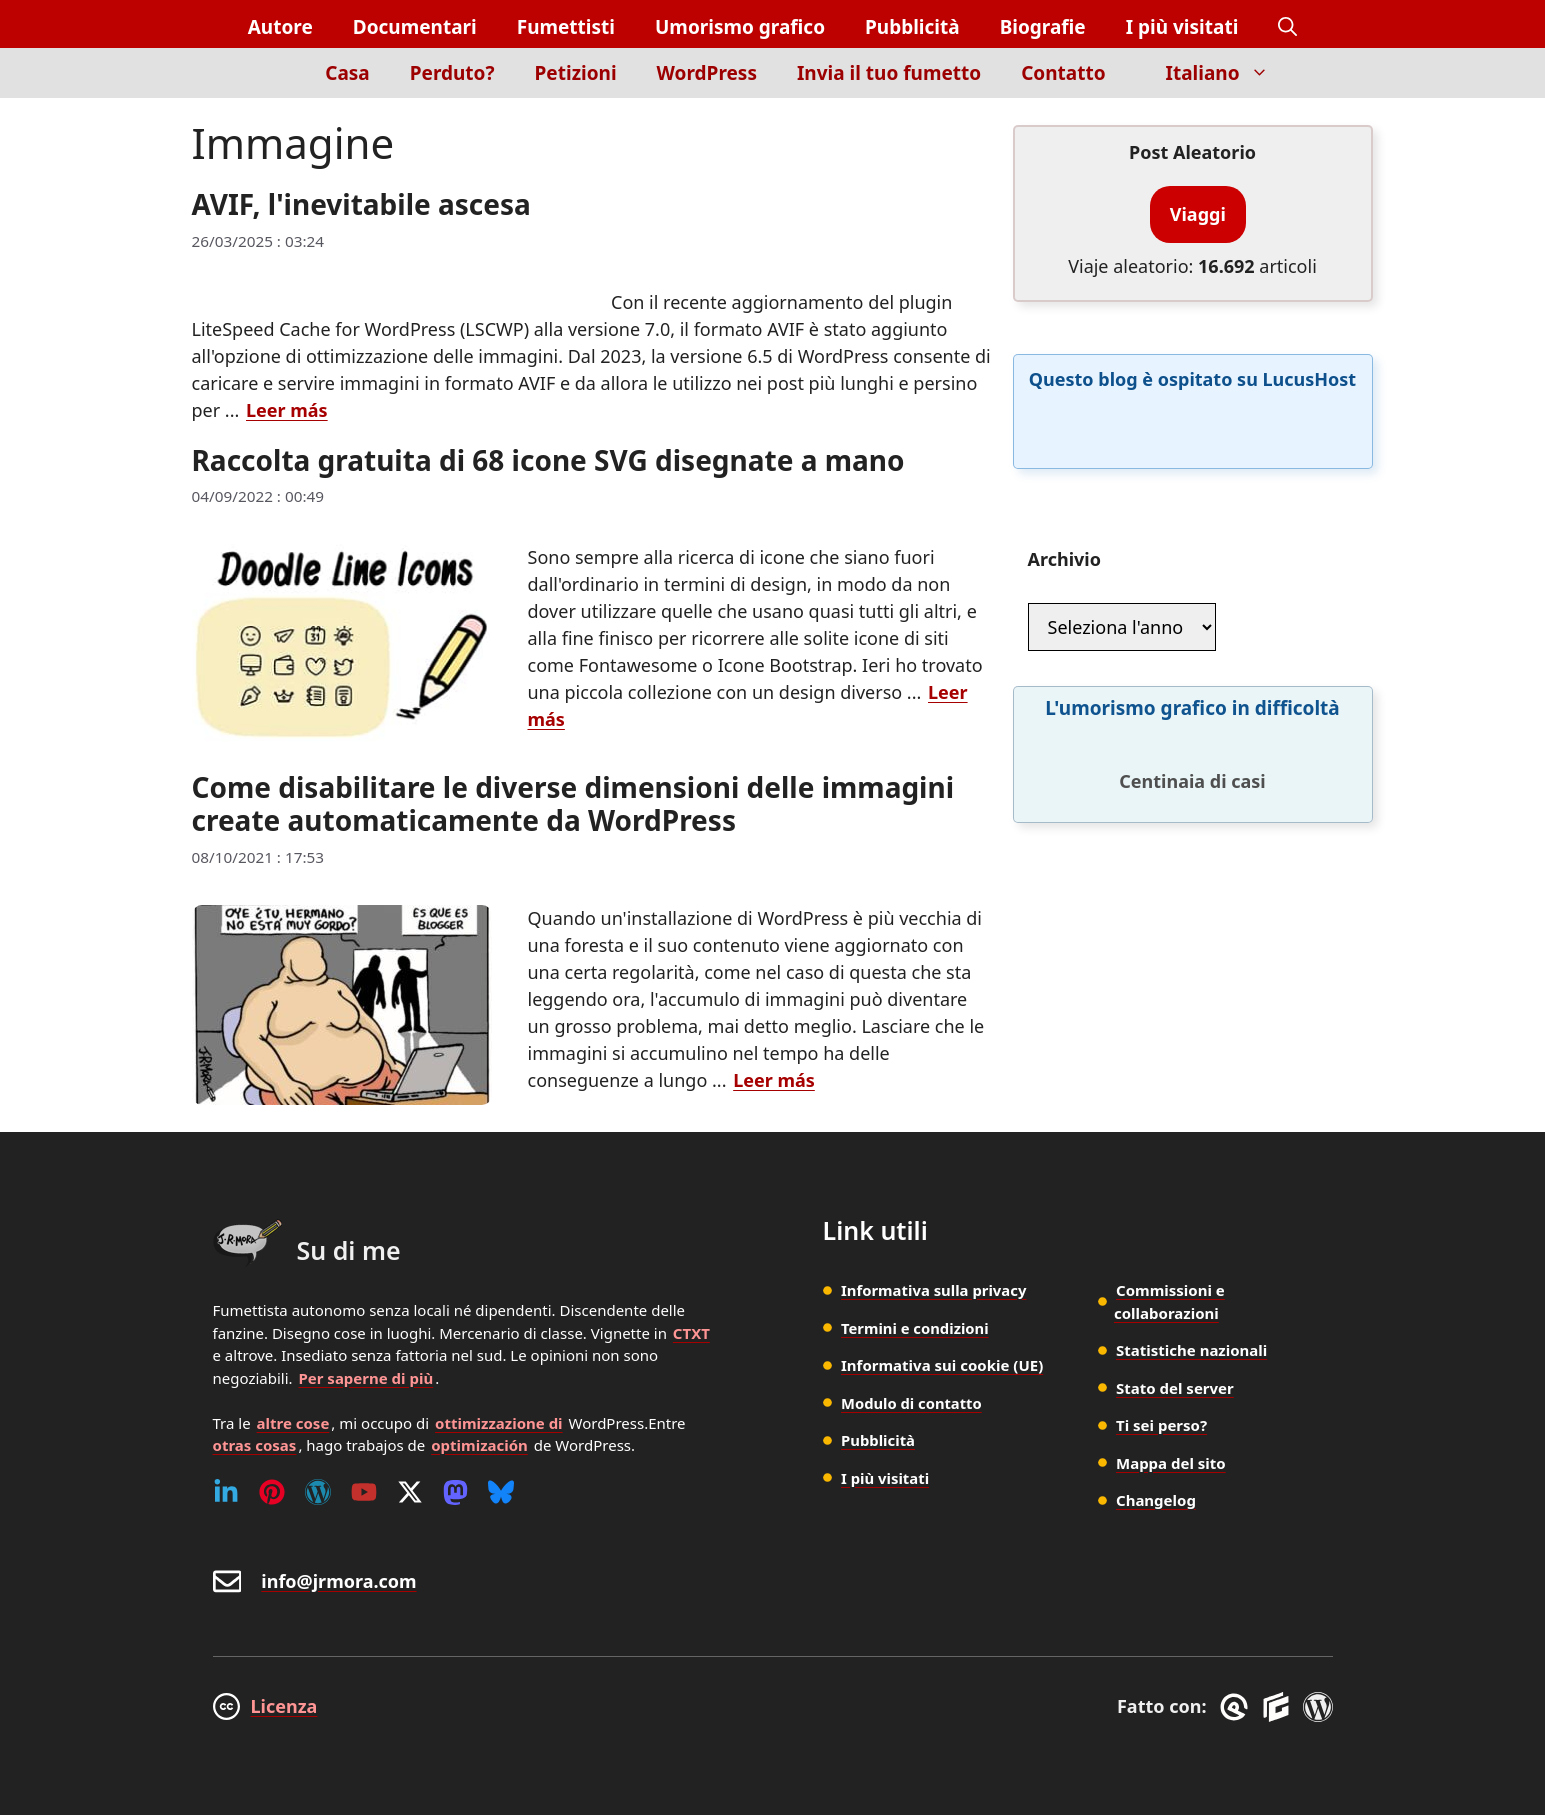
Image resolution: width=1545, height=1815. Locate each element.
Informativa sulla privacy (934, 1290)
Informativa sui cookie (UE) (942, 1365)
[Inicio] (270, 84)
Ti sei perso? (1161, 1425)
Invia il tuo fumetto (889, 73)
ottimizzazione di (499, 1423)
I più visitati (1182, 27)
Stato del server (1175, 1388)
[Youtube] (364, 1492)
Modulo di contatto (912, 1403)
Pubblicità (912, 27)
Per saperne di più (365, 1378)
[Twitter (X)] (410, 1492)
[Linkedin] (226, 1492)
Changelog (1156, 1500)
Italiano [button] (1227, 73)
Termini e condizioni (916, 1328)
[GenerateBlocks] (1279, 1707)
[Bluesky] (501, 1492)
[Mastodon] (455, 1492)
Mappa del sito (1171, 1463)
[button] (1287, 27)
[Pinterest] (272, 1492)
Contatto (1063, 73)
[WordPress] (318, 1492)
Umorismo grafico (740, 27)
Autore (280, 27)
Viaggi (1198, 214)
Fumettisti (566, 27)
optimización (479, 1445)
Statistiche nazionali (1191, 1350)
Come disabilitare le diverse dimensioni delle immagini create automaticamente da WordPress (573, 804)
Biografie (1043, 27)
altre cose (293, 1423)
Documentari (415, 27)
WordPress (707, 73)
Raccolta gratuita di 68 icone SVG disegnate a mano (548, 460)
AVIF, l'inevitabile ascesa (361, 204)
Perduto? (452, 73)
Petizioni (576, 73)
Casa (347, 73)
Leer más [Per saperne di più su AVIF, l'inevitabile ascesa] (287, 410)
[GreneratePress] (1237, 1707)
